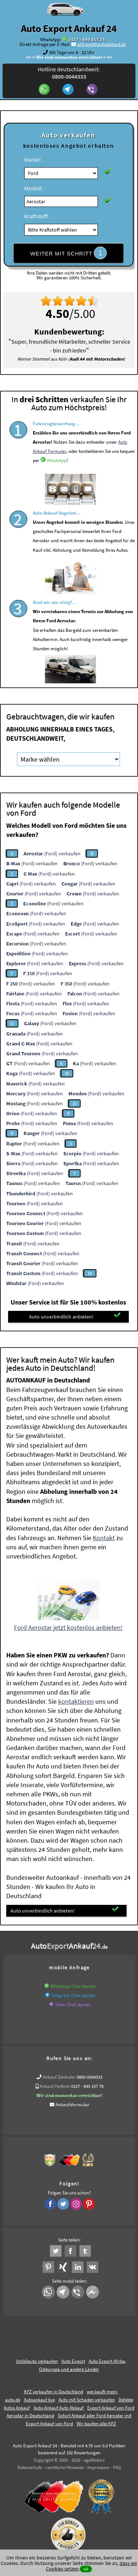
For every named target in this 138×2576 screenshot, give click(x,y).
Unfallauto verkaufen (37, 2361)
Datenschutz (29, 2467)
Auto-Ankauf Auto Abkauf (58, 2408)
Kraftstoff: (36, 216)
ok (86, 2569)
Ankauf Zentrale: (59, 2077)
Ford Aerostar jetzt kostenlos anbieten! (68, 1627)
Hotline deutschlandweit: (69, 72)
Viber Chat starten (73, 2004)
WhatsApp (57, 483)
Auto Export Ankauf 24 (69, 28)
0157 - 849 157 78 (86, 39)
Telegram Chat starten (73, 1995)
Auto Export (73, 2361)
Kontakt (104, 1538)
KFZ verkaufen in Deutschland (53, 2391)
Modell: (33, 188)
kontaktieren (76, 1701)
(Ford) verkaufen (52, 853)
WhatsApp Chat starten (73, 1986)
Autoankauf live (39, 2400)
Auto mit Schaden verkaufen (87, 2400)
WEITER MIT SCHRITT (68, 253)
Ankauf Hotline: (55, 2086)
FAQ (117, 2467)
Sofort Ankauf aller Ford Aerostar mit (94, 2415)
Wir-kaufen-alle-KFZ (96, 2423)
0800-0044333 (89, 2077)
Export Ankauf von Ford (49, 2423)
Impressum (98, 2467)
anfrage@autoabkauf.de (101, 44)
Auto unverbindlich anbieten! (75, 1316)
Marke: (32, 159)
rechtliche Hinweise (65, 2467)
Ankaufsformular (72, 2104)
